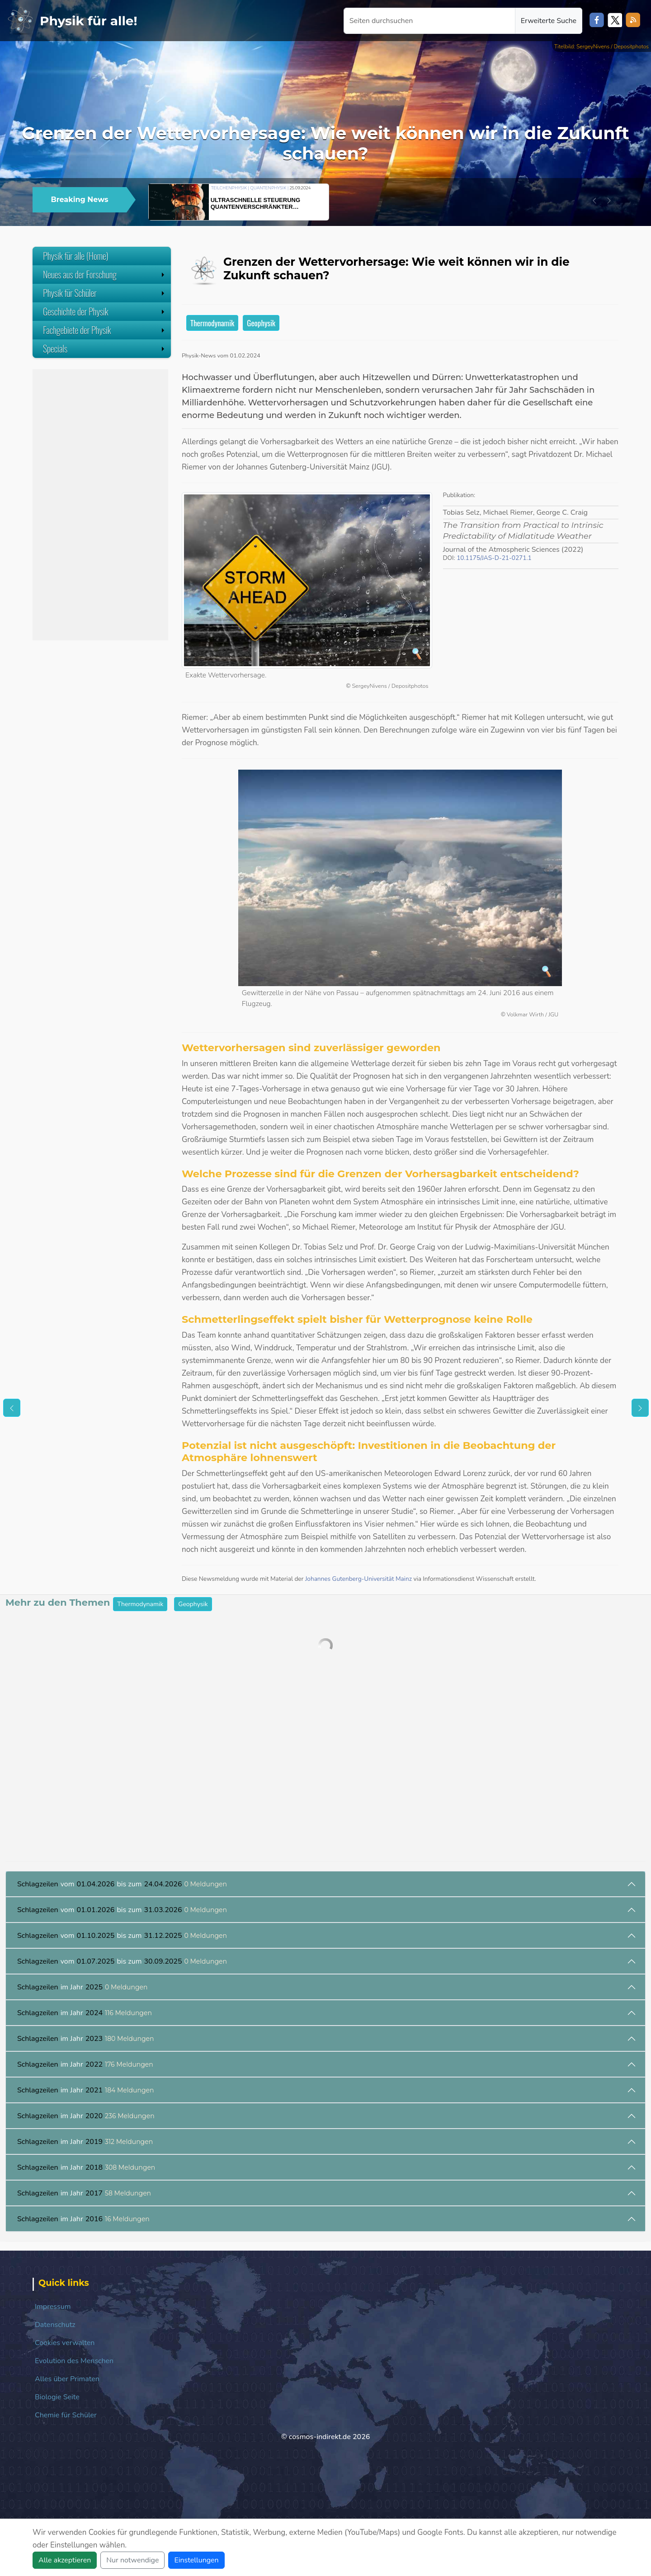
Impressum (53, 2307)
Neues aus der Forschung (104, 274)
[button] (594, 200)
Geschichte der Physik (104, 311)
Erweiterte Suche (548, 21)
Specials (104, 348)
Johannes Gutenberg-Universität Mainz (358, 1579)
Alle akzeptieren (64, 2560)
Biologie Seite (57, 2397)
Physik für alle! (88, 20)
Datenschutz (55, 2325)
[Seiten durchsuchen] (429, 21)
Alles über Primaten (67, 2379)
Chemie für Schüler (66, 2415)
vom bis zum (122, 1884)
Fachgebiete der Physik (104, 330)
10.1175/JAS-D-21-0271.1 (494, 558)
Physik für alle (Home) (75, 256)
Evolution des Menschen (74, 2361)
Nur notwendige (132, 2560)
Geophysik (261, 323)
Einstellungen (196, 2560)
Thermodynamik (212, 323)
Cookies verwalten (64, 2343)
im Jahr (82, 1987)
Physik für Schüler (104, 293)
